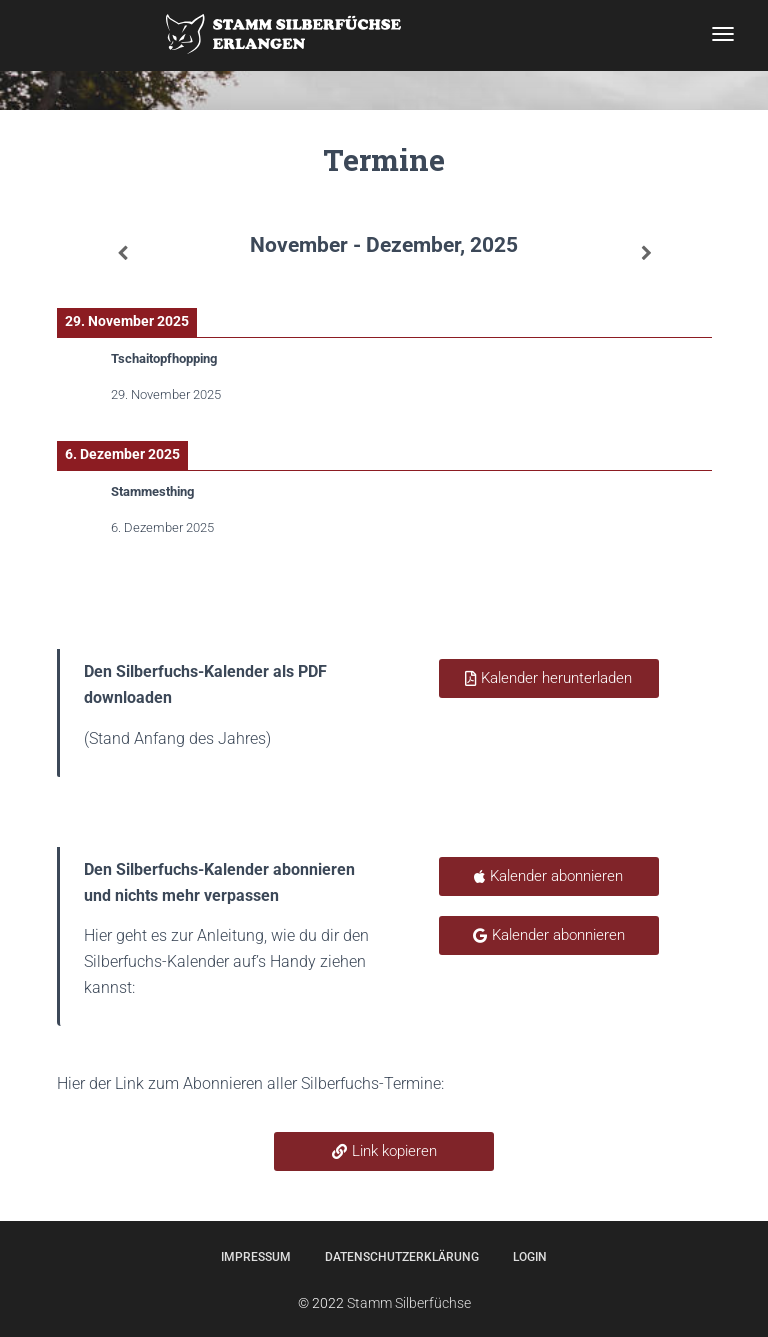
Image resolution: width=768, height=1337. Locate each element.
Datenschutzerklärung (402, 1257)
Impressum (256, 1257)
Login (530, 1257)
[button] (384, 1151)
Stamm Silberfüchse (409, 1303)
